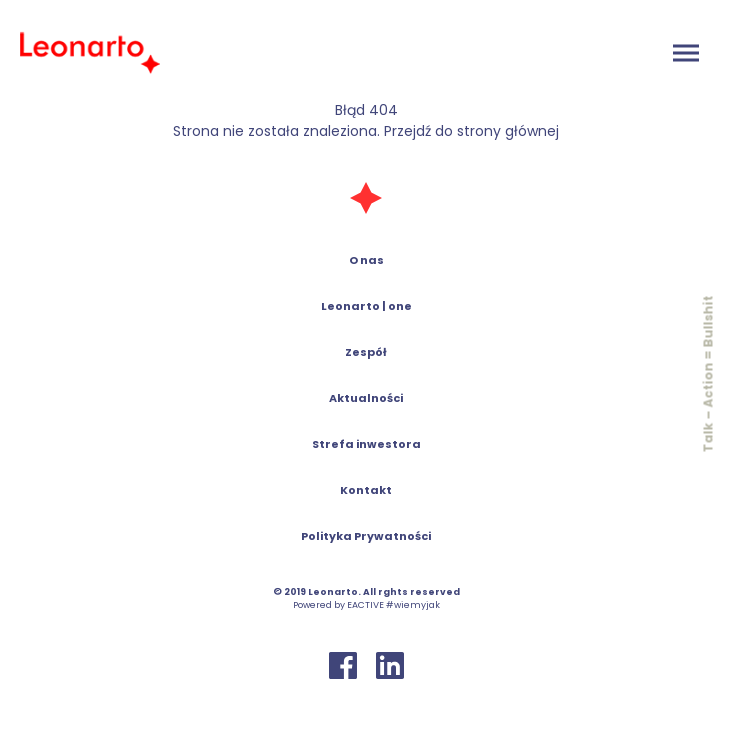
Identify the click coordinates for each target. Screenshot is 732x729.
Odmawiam (601, 698)
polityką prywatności (448, 635)
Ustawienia (415, 698)
